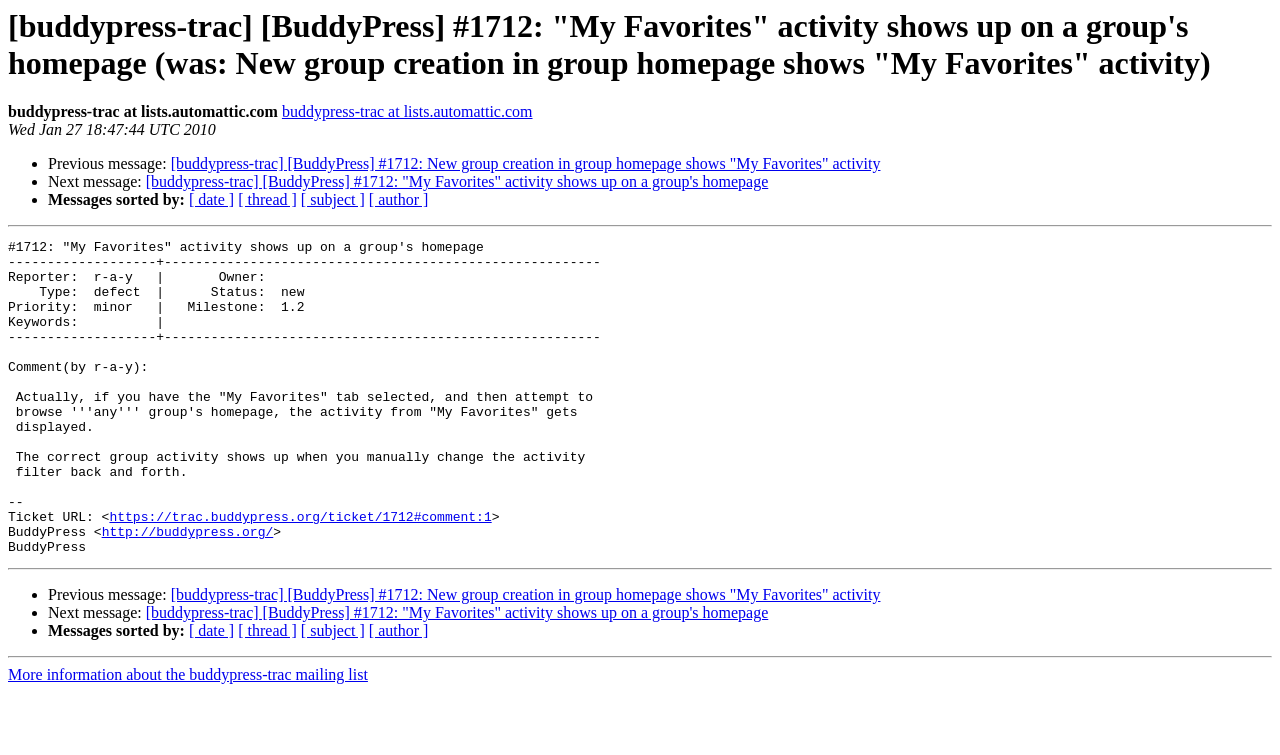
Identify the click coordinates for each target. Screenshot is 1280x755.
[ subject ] (333, 199)
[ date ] (211, 199)
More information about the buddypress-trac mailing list (188, 737)
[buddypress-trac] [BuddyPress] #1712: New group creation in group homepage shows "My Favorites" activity (526, 163)
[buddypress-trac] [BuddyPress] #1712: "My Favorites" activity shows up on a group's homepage (457, 181)
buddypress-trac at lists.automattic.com (407, 111)
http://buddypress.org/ (188, 591)
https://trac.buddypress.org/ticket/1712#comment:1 (300, 573)
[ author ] (399, 199)
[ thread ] (267, 199)
